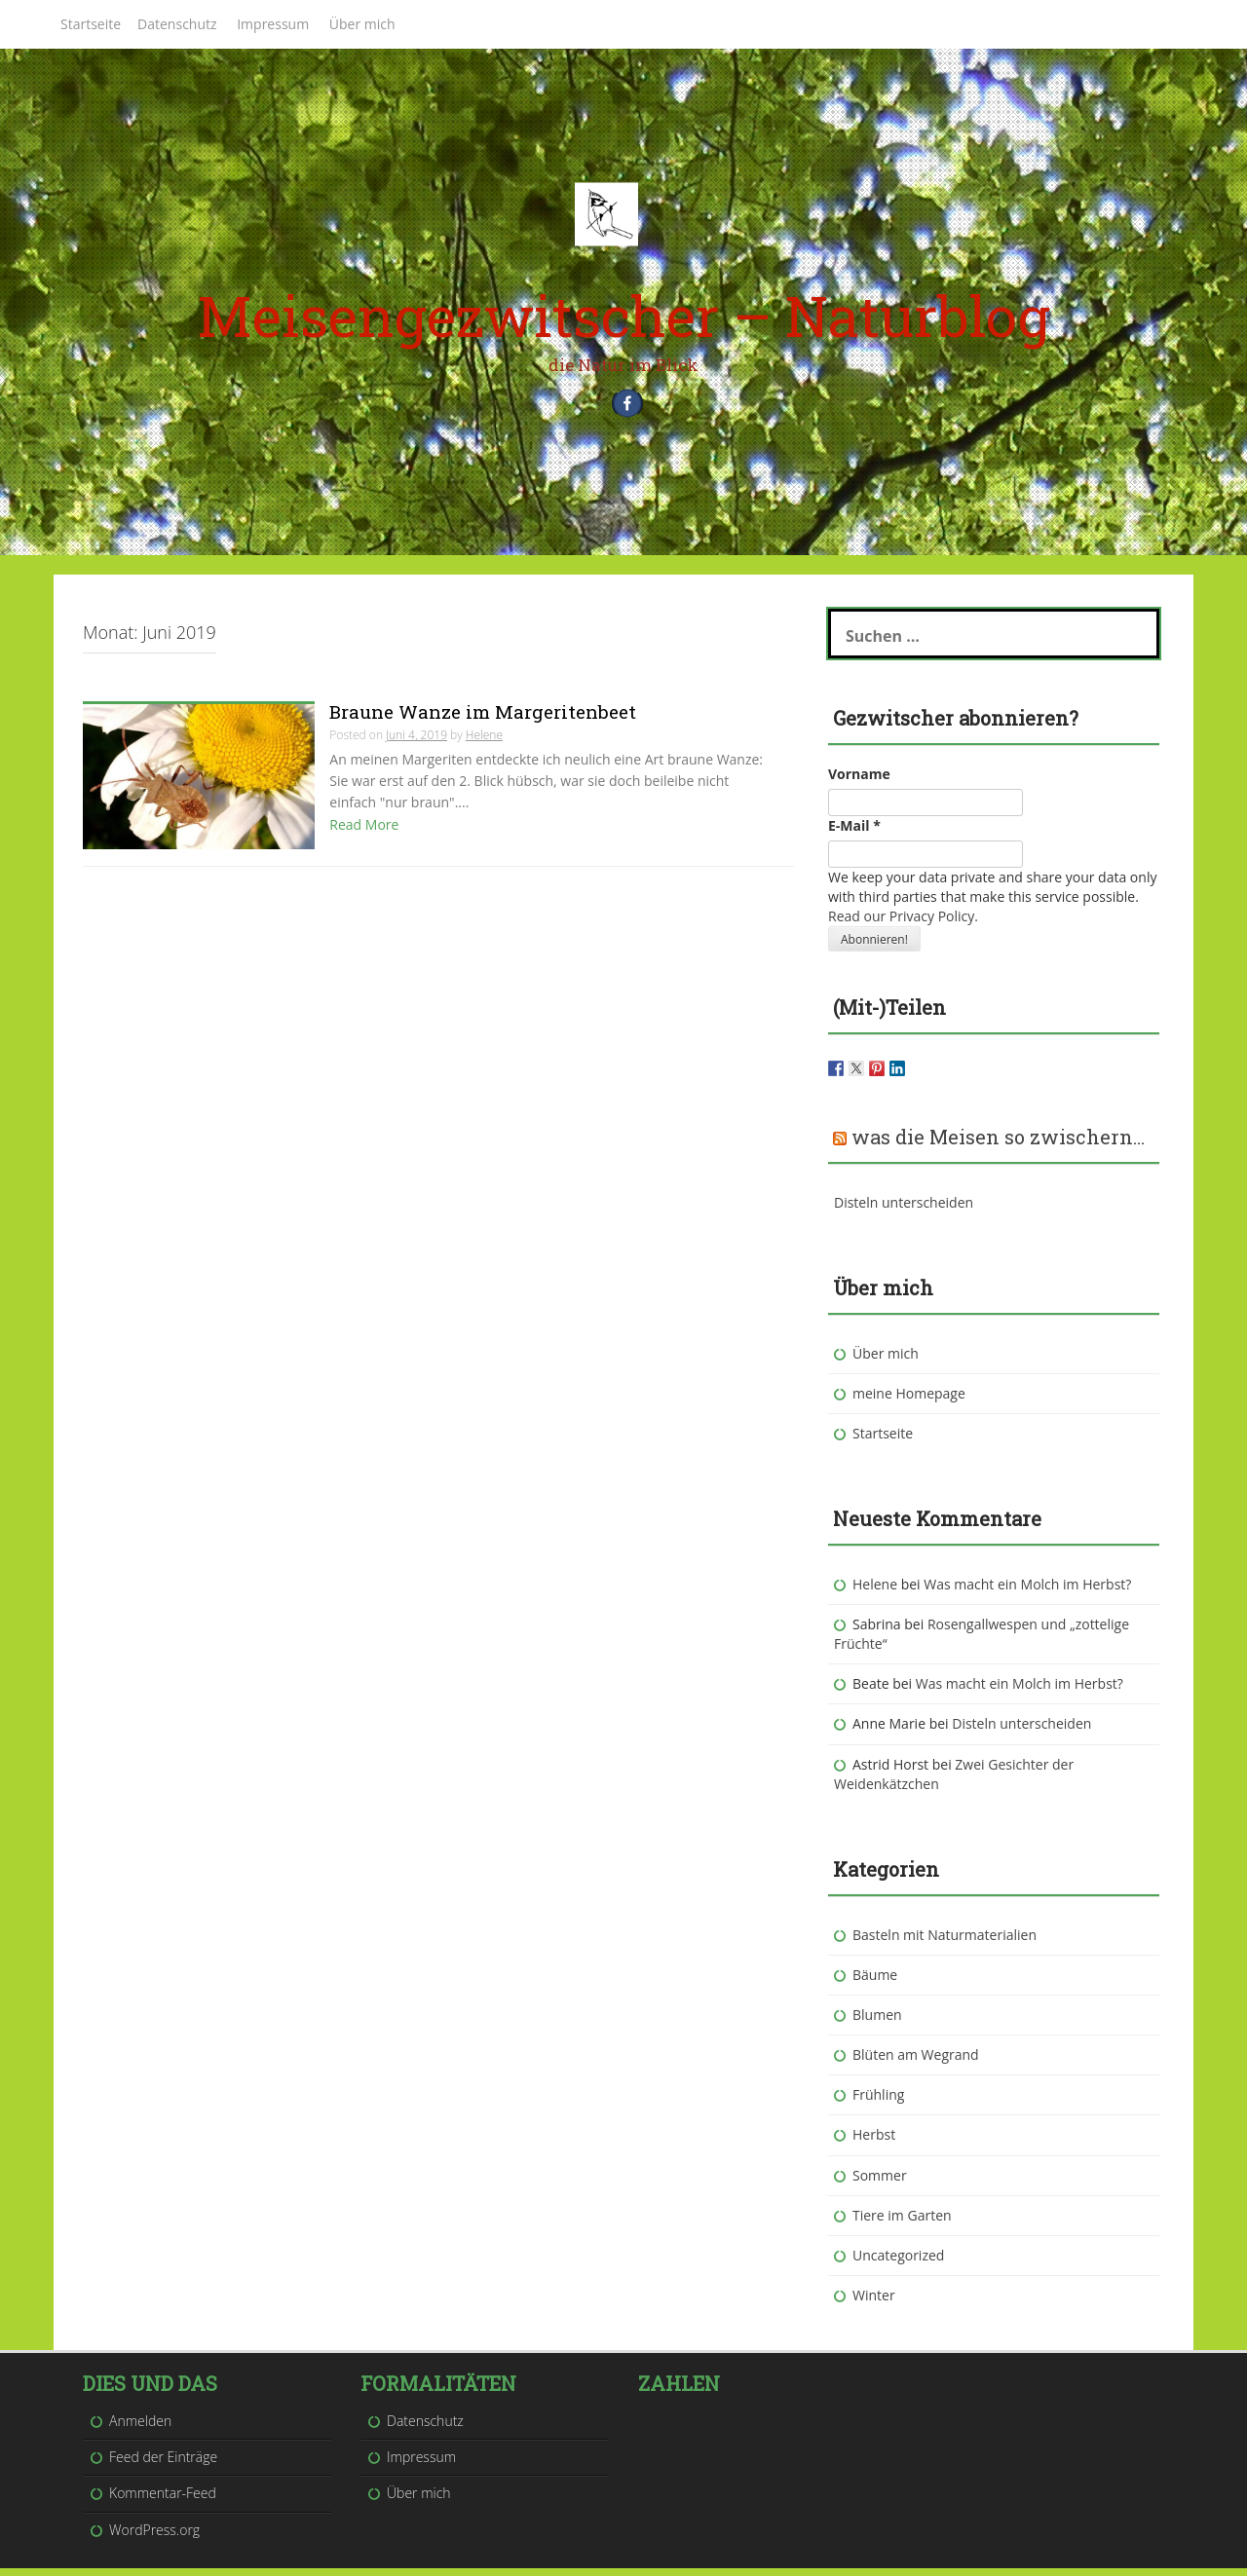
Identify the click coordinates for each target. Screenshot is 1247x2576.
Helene (484, 743)
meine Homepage (908, 1401)
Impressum (273, 24)
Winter (873, 2304)
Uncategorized (898, 2264)
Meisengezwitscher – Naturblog (623, 315)
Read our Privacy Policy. (903, 924)
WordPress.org (154, 2537)
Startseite (90, 24)
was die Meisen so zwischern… (998, 1144)
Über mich (362, 24)
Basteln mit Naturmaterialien (944, 1942)
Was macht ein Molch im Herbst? (1027, 1593)
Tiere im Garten (902, 2223)
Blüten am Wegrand (915, 2063)
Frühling (878, 2103)
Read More (363, 833)
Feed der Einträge (163, 2465)
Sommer (879, 2183)
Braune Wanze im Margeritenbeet (482, 719)
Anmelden (140, 2429)
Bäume (874, 1983)
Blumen (877, 2023)
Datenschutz (176, 24)
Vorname (859, 781)
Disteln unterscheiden (903, 1210)
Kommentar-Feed (162, 2501)
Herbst (873, 2143)
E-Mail (854, 833)
